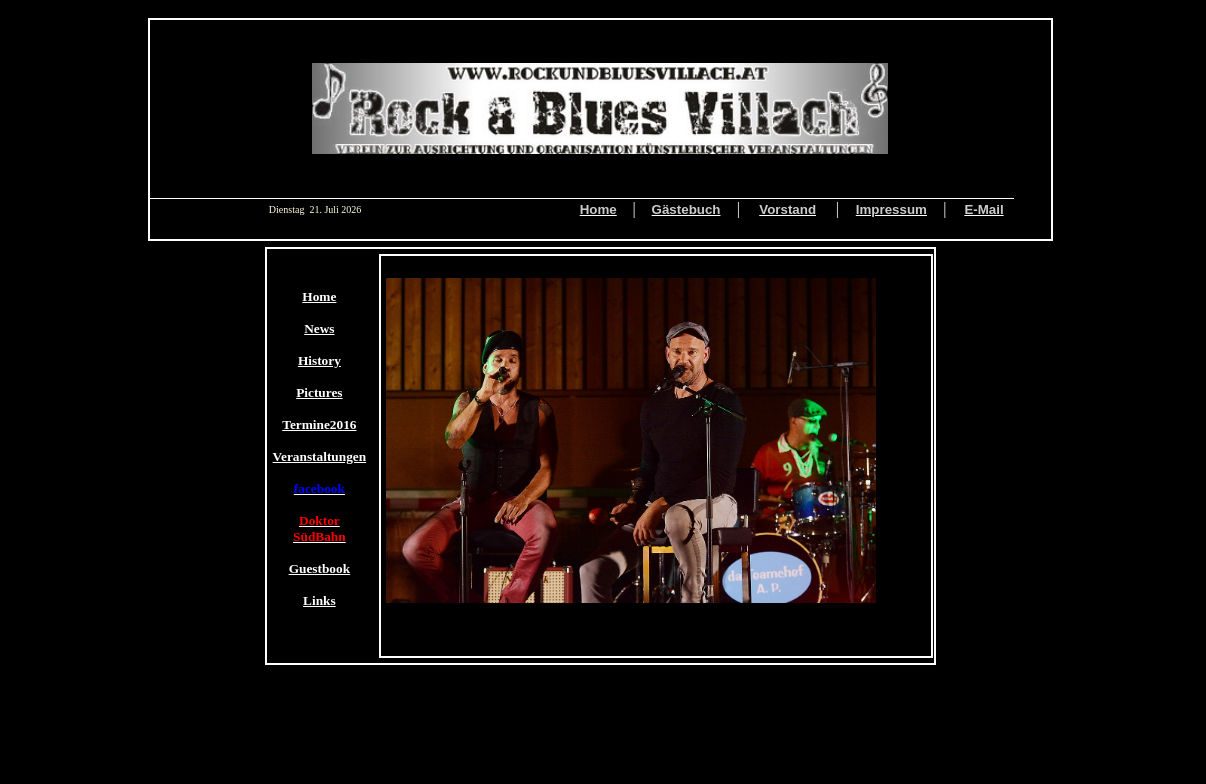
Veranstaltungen (320, 456)
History (319, 360)
